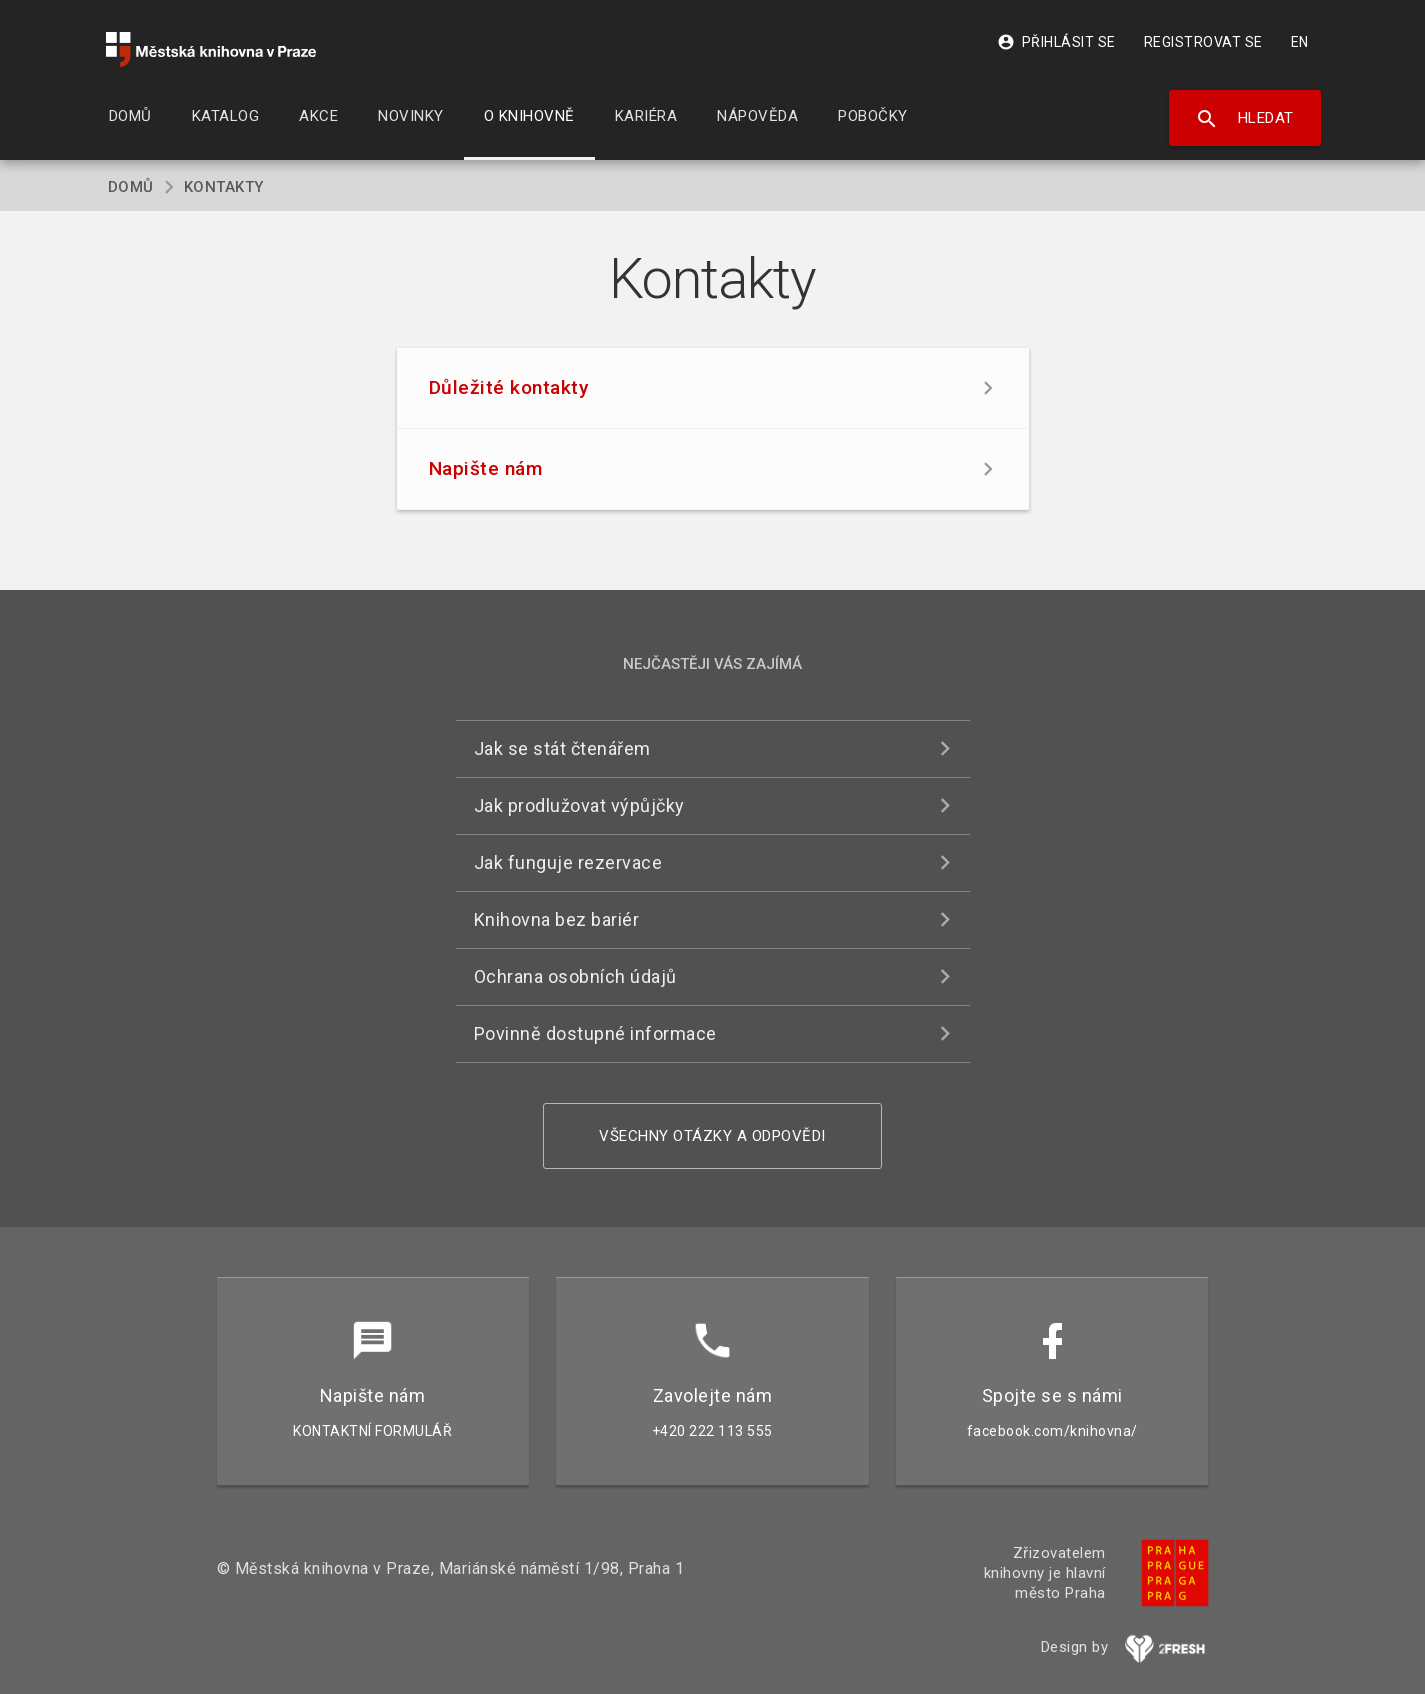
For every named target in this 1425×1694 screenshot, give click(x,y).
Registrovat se (1203, 42)
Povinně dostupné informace (595, 1033)
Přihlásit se (1056, 42)
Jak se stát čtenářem (562, 748)
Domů (131, 187)
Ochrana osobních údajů (575, 976)
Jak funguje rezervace (568, 862)
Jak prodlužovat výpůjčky (579, 805)
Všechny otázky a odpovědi (712, 1136)
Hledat (1244, 119)
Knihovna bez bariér (557, 919)
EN (1300, 42)
